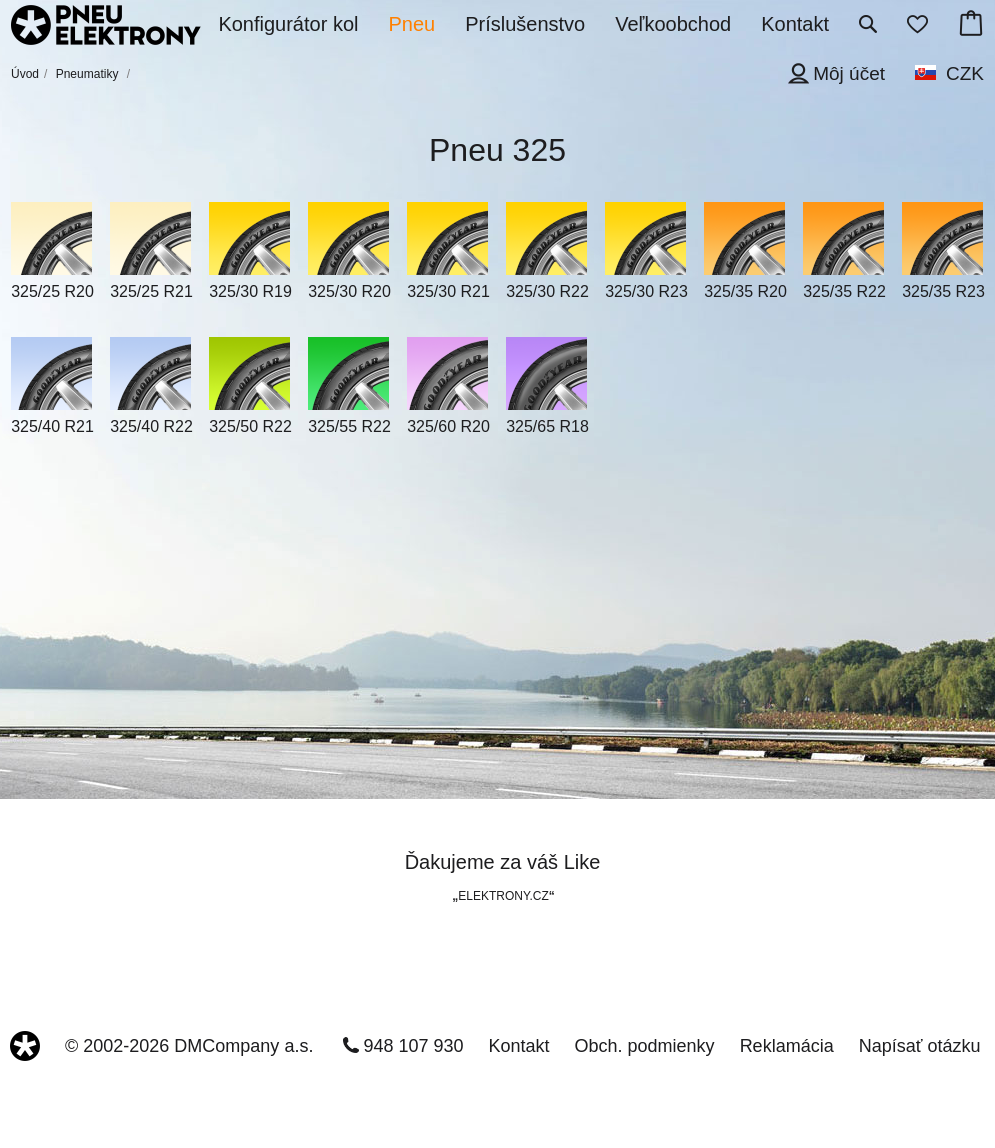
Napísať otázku (920, 1046)
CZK (965, 73)
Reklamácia (787, 1046)
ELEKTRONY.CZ (503, 896)
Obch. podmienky (645, 1046)
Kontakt (519, 1046)
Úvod (25, 74)
